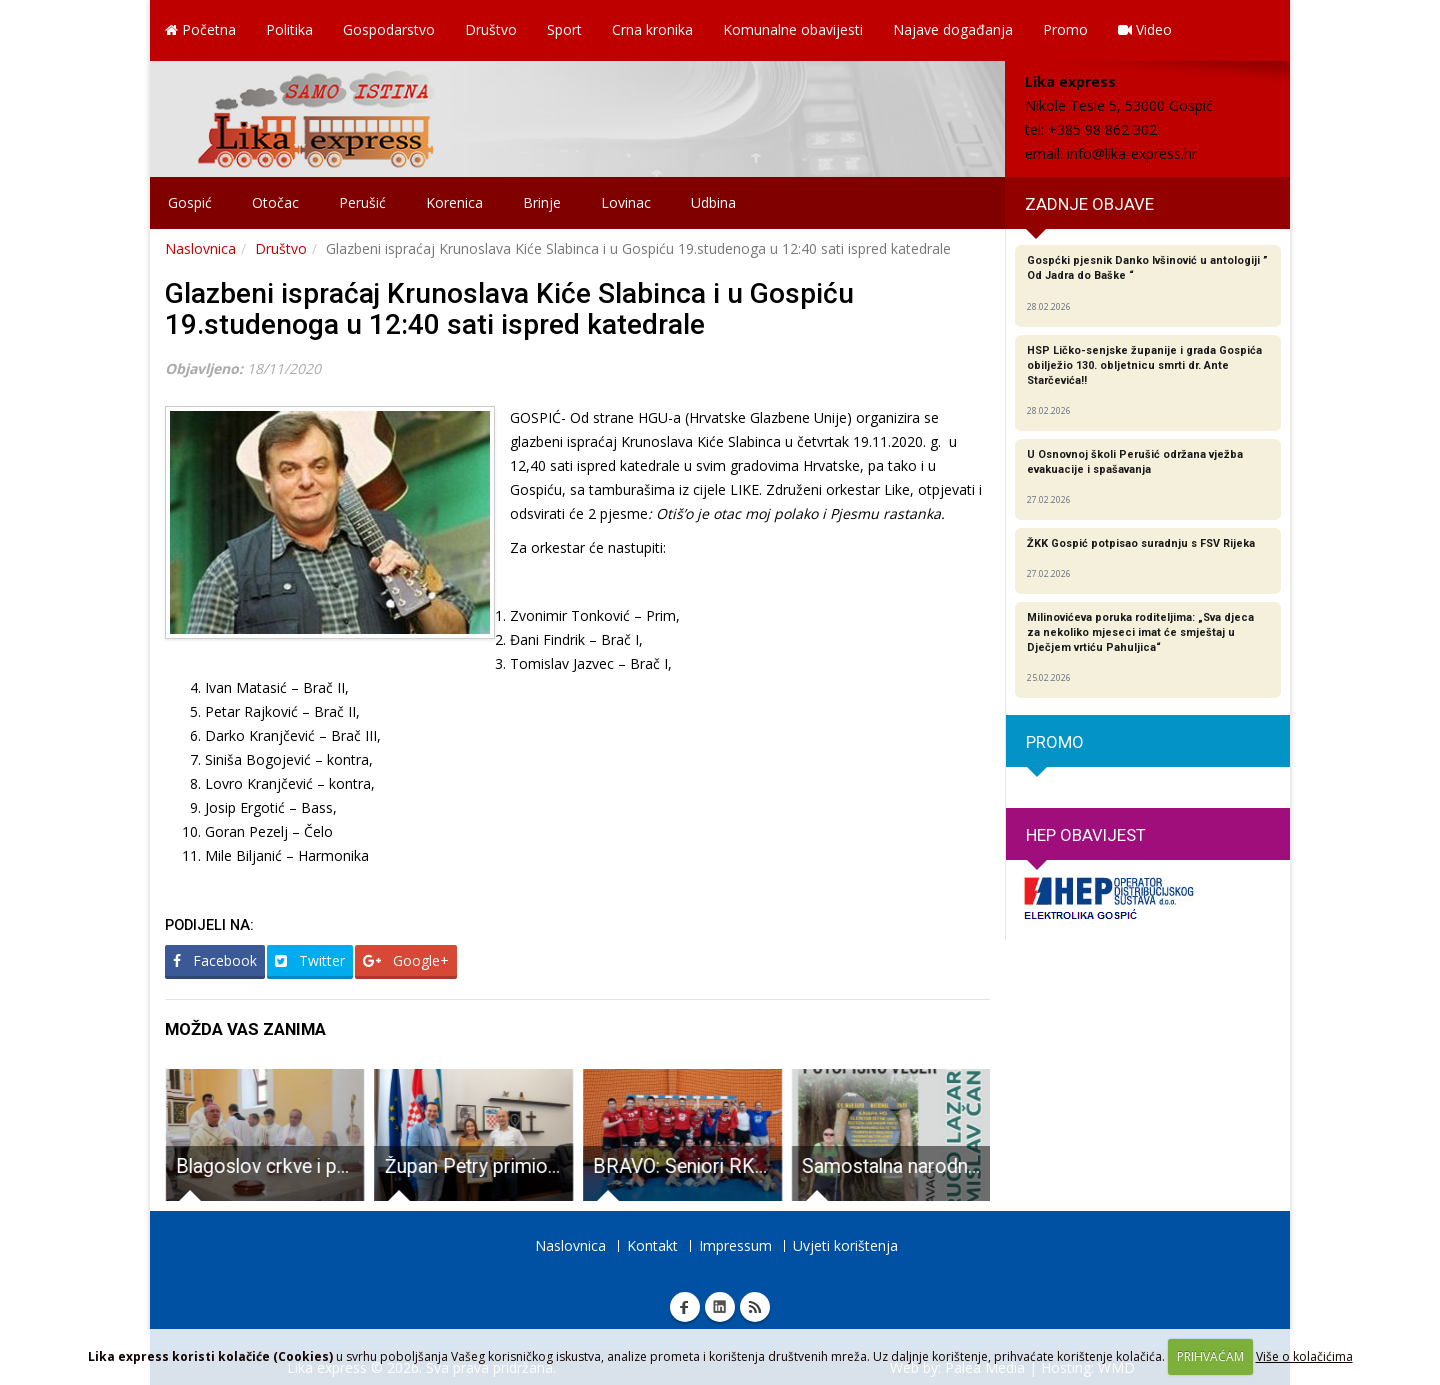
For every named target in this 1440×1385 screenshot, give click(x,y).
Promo (1065, 29)
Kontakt (652, 1245)
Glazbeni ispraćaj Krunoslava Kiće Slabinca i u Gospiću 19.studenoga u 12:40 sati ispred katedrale (509, 309)
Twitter (310, 960)
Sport (564, 29)
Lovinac (626, 202)
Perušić (362, 202)
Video (1145, 29)
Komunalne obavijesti (793, 29)
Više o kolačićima (1304, 1356)
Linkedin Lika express (720, 1307)
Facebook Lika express (685, 1307)
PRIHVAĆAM (1210, 1356)
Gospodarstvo (389, 29)
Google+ (406, 960)
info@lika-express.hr (1132, 153)
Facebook (215, 960)
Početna (200, 29)
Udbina (713, 202)
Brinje (542, 202)
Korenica (454, 202)
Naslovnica (200, 248)
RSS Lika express (755, 1307)
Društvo (491, 29)
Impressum (735, 1245)
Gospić (190, 202)
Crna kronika (652, 29)
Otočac (275, 202)
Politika (289, 29)
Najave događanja (953, 29)
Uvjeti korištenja (845, 1245)
